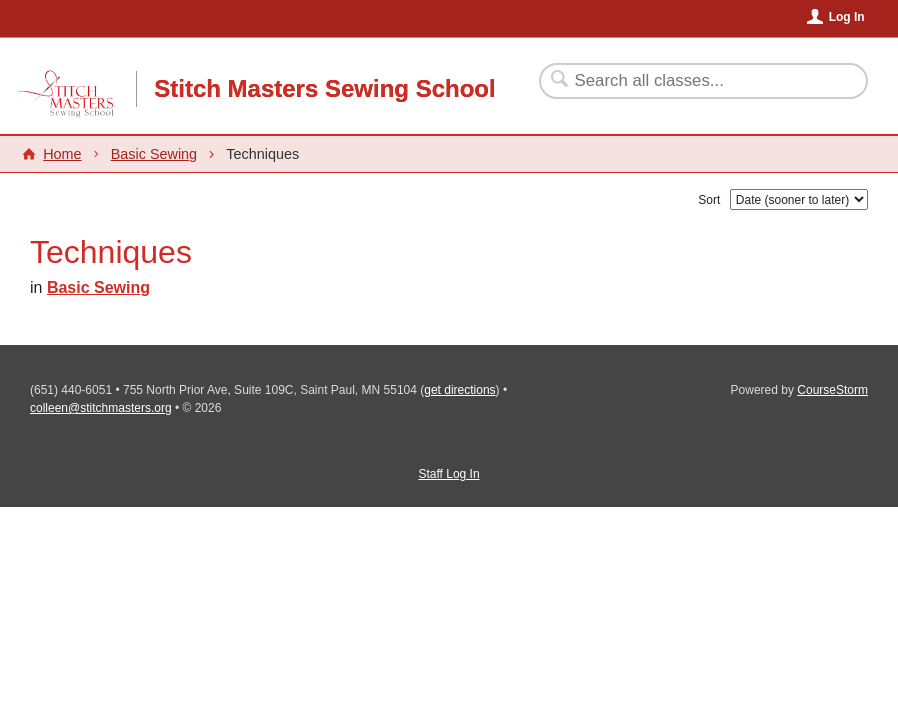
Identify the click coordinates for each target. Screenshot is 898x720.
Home (62, 154)
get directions (459, 390)
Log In (847, 17)
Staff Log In (448, 474)
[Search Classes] (691, 81)
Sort (709, 200)
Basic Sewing (154, 154)
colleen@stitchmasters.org (101, 408)
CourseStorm (832, 390)
